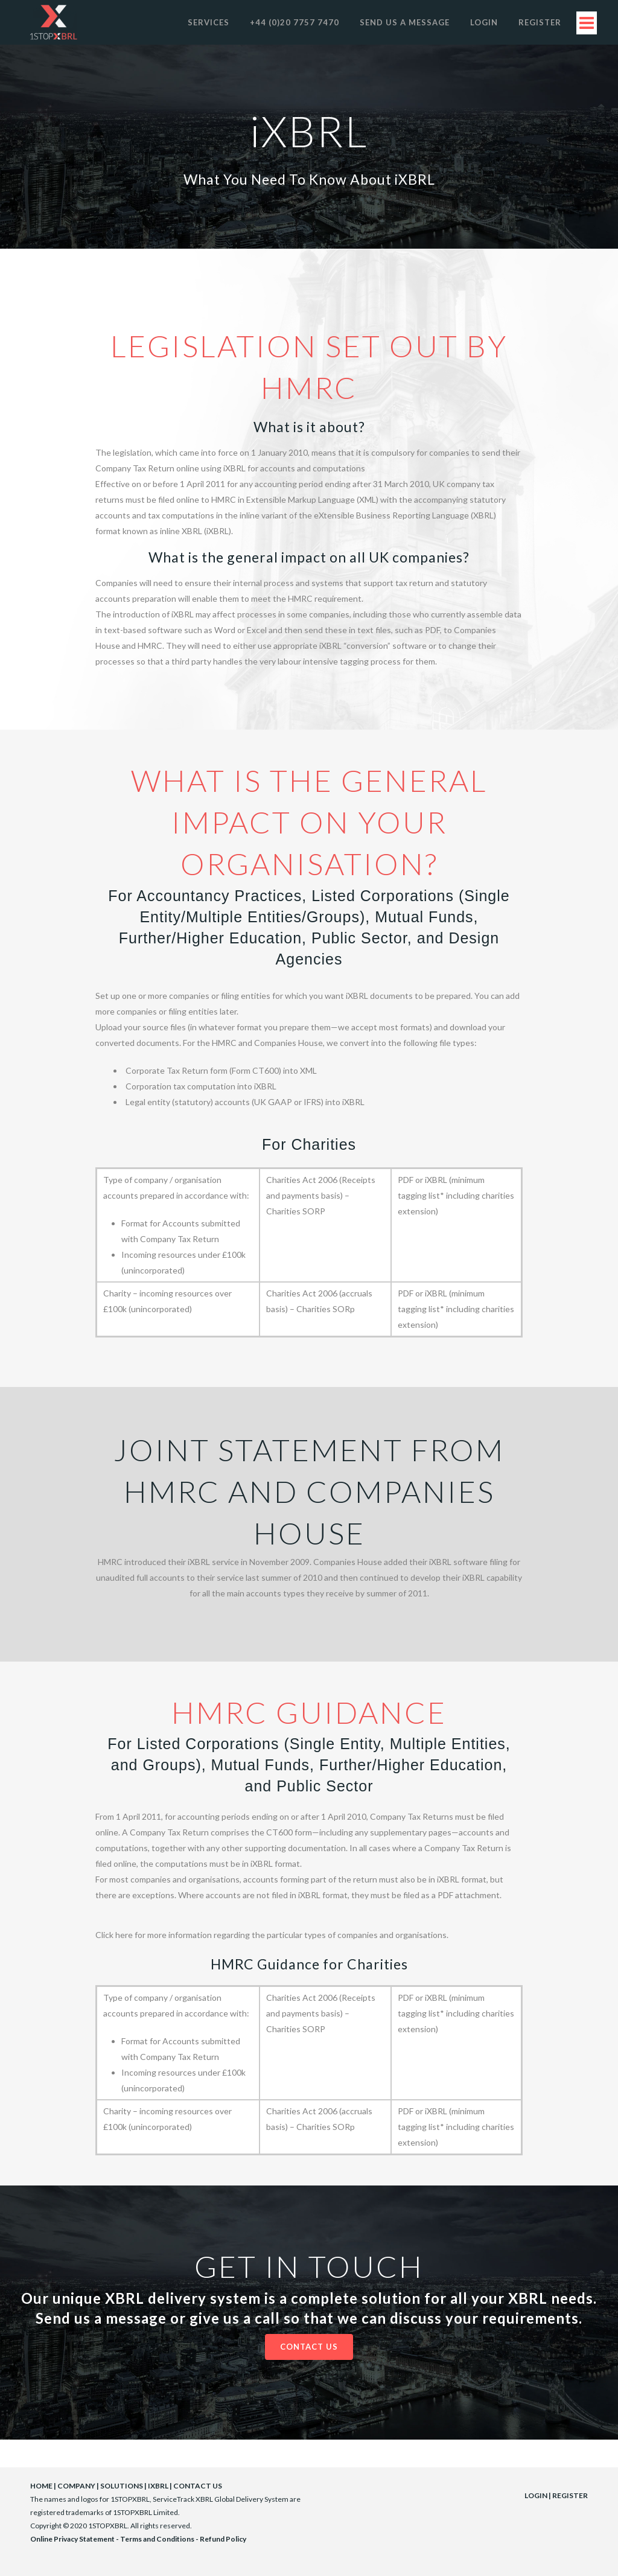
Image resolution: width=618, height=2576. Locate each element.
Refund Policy (223, 2538)
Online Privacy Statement (72, 2538)
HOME (41, 2485)
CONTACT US (197, 2485)
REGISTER (570, 2495)
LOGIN (535, 2495)
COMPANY (76, 2485)
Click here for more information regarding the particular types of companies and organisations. (271, 1935)
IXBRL (158, 2485)
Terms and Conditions (157, 2538)
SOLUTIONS (121, 2485)
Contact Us (309, 2346)
